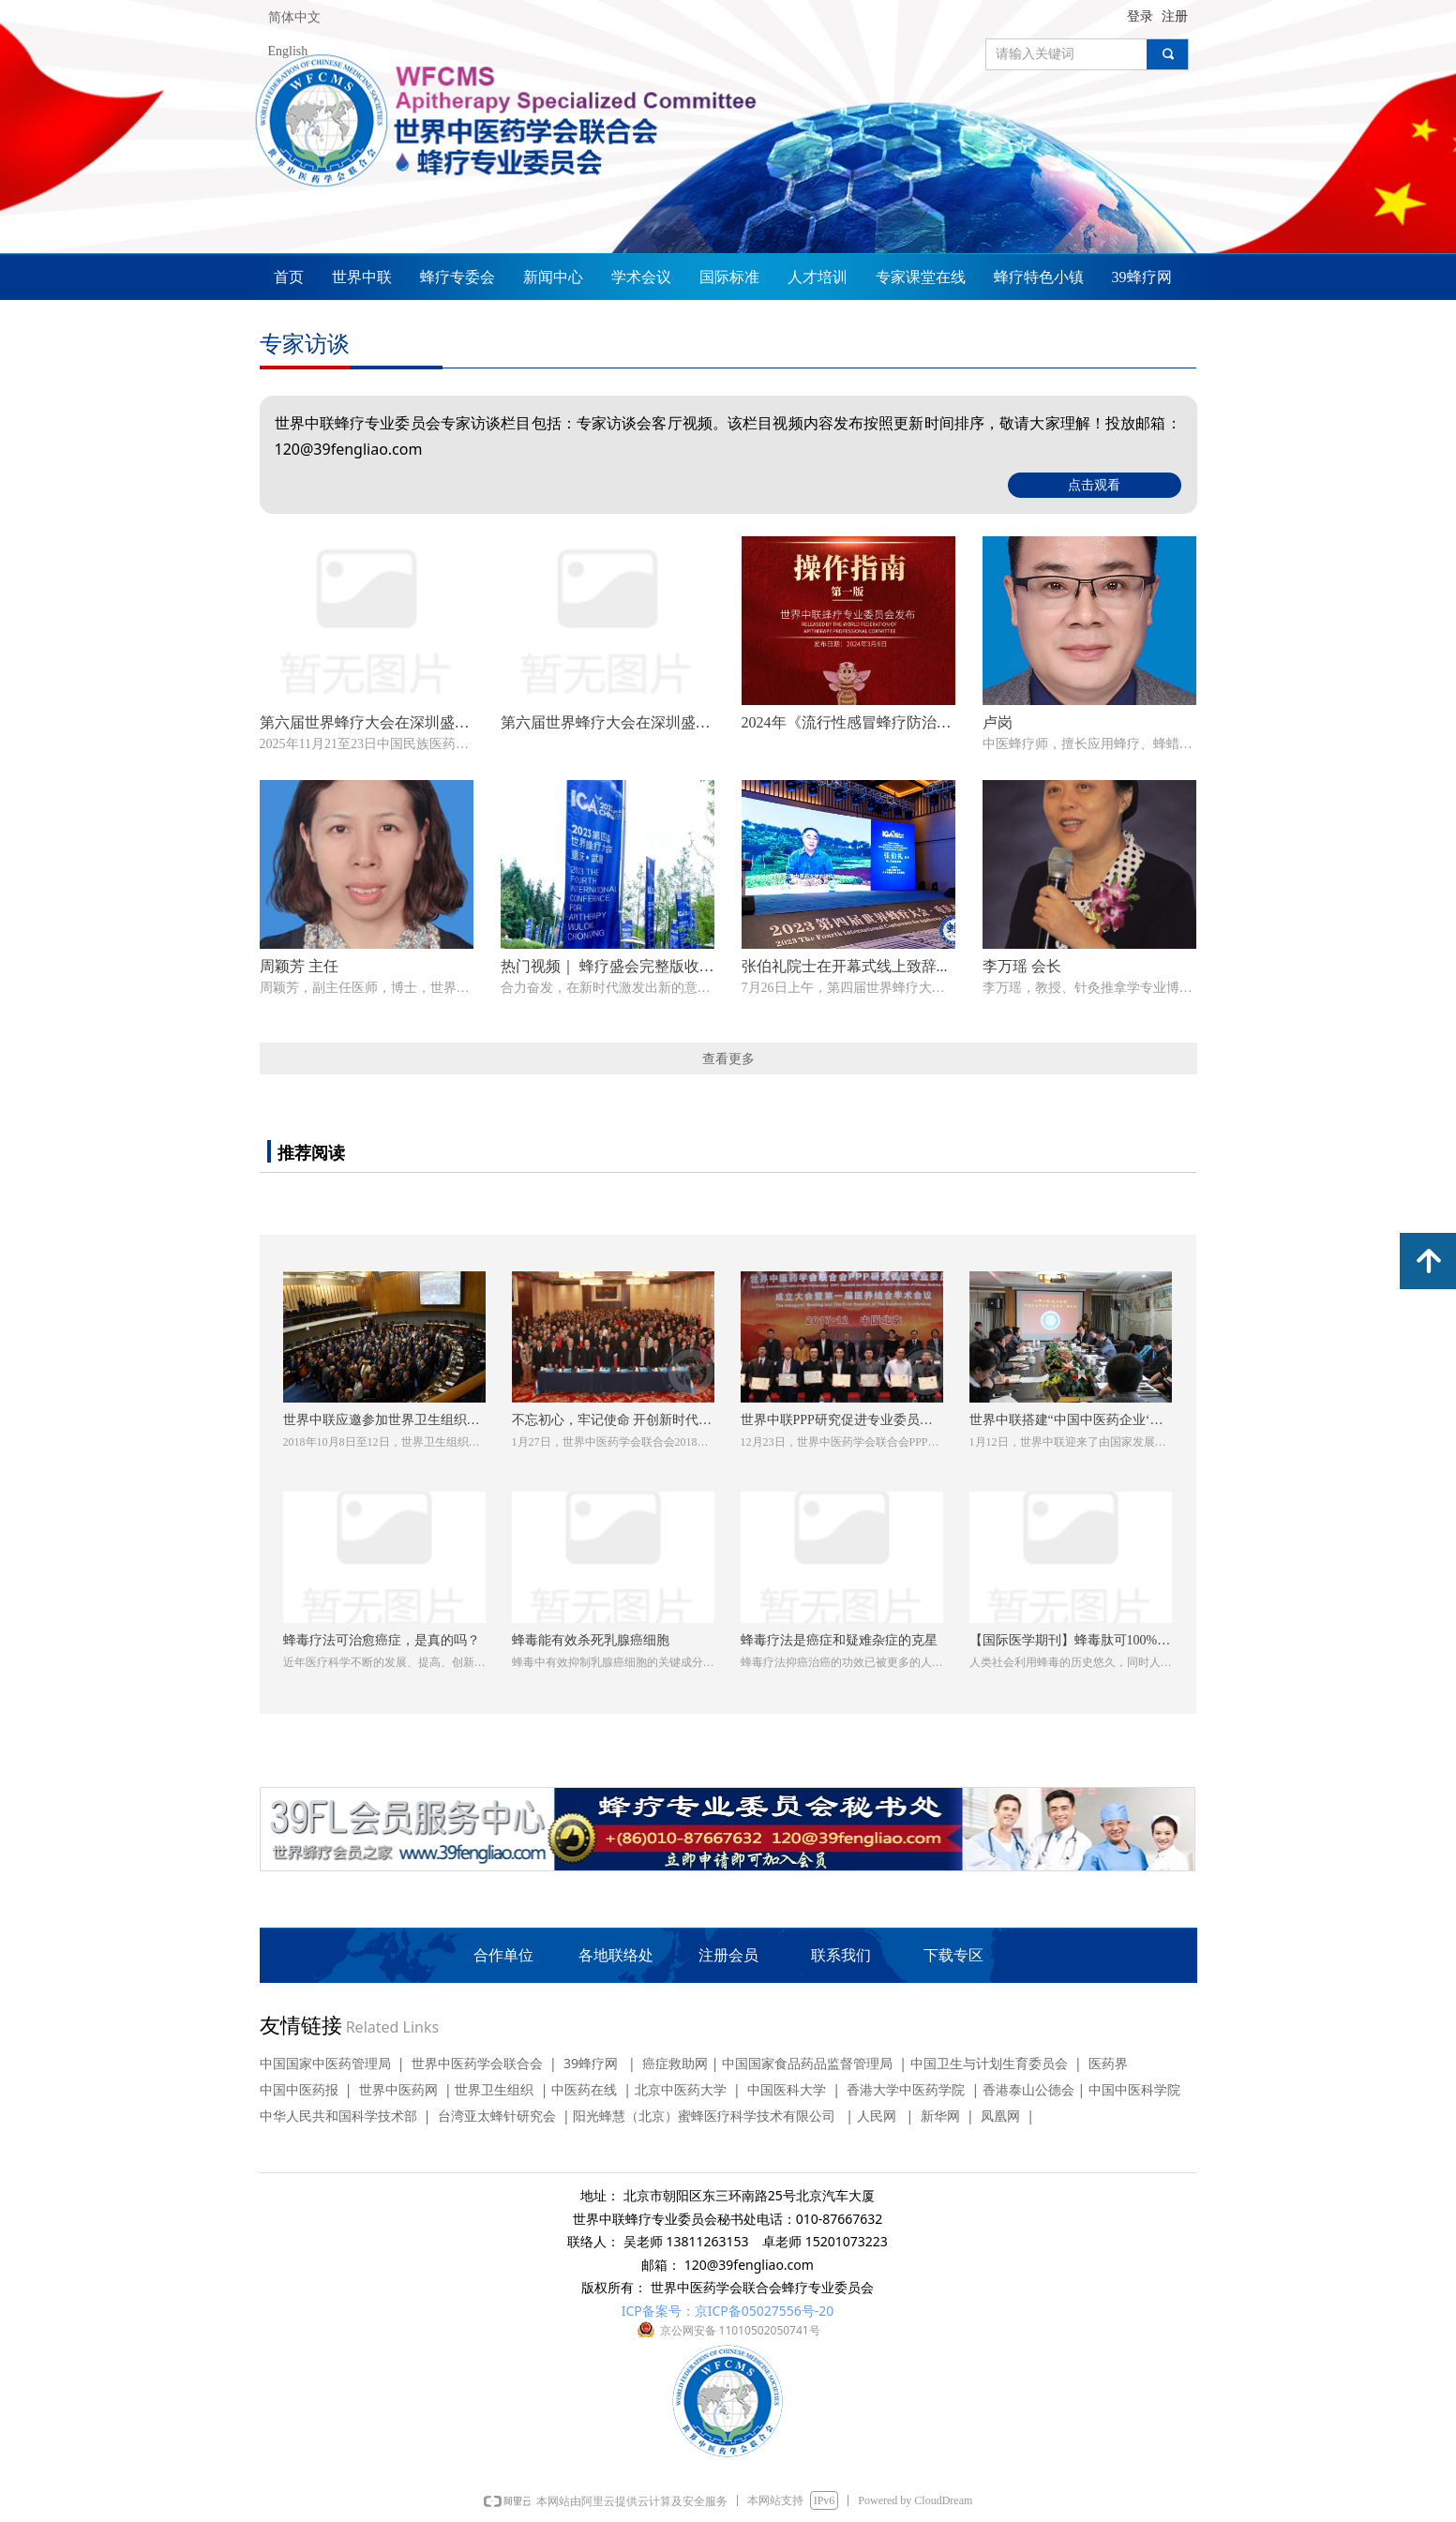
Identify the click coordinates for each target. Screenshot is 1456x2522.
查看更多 (728, 1058)
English (288, 51)
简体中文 (294, 17)
